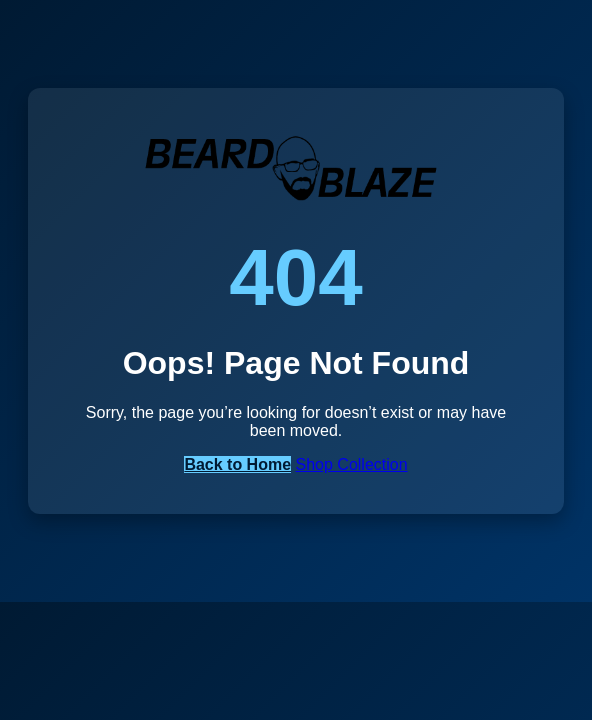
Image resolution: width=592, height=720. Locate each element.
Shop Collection (352, 464)
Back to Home (237, 464)
